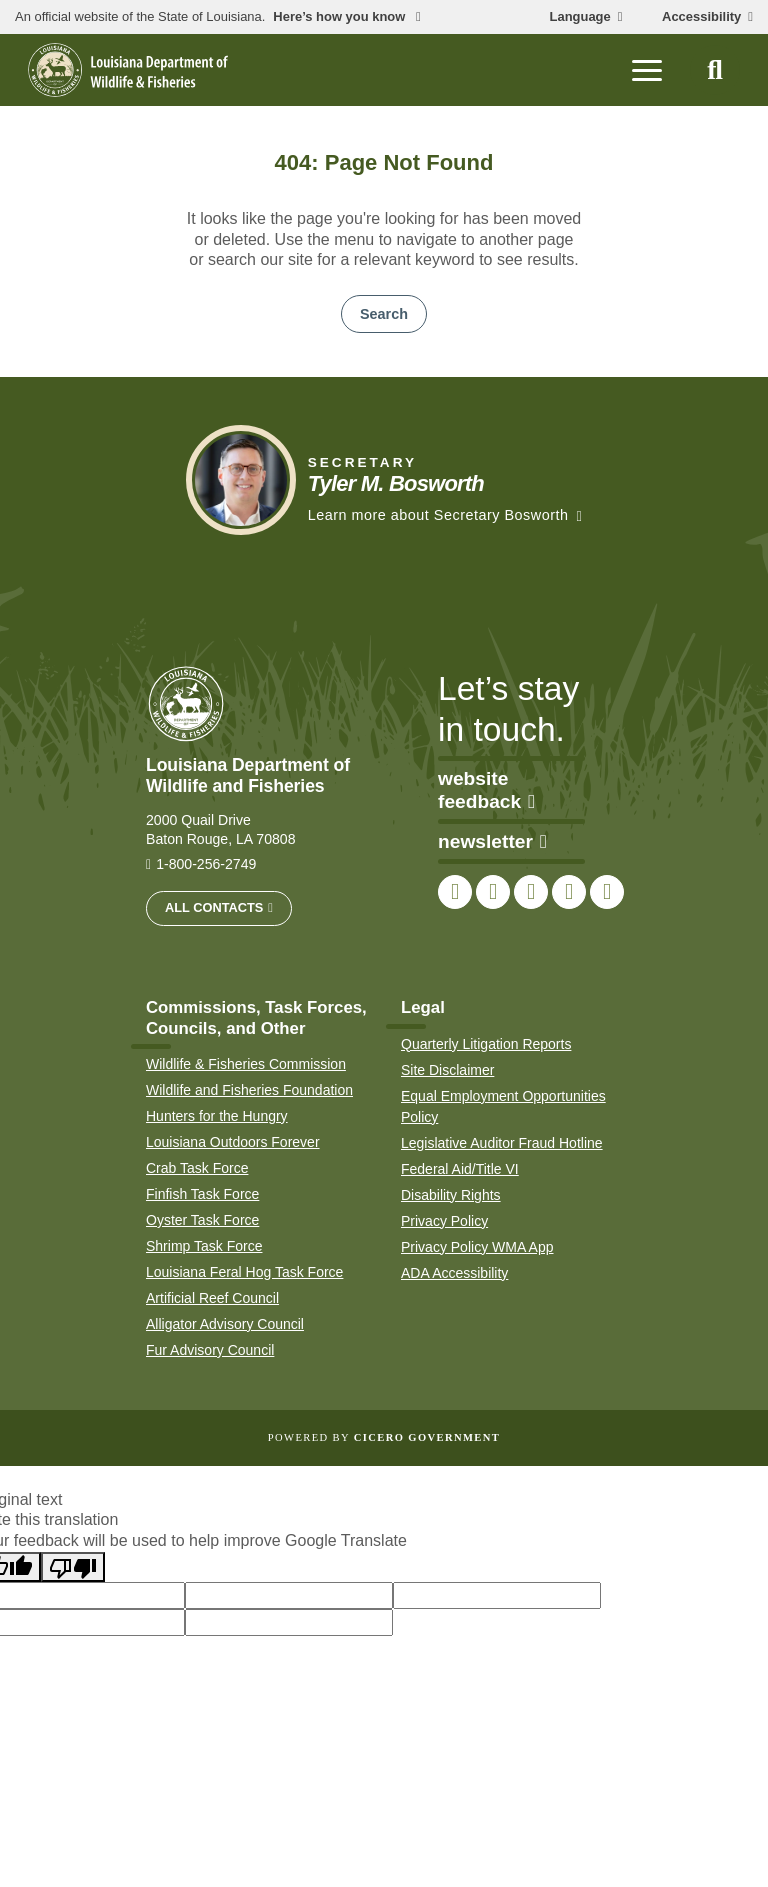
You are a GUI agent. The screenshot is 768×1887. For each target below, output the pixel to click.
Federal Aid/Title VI (460, 1169)
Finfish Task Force (202, 1194)
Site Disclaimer (447, 1070)
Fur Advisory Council (210, 1350)
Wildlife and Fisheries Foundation (249, 1090)
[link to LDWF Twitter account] (493, 892)
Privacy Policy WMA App (477, 1247)
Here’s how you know (341, 17)
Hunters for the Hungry (217, 1116)
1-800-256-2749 (206, 864)
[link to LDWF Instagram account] (531, 892)
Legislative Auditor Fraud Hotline (502, 1143)
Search (384, 314)
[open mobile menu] (647, 70)
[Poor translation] (73, 1567)
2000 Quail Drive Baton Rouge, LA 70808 (221, 829)
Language (580, 17)
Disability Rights (451, 1195)
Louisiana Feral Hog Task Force (244, 1272)
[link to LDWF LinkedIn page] (607, 892)
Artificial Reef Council (212, 1298)
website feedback (486, 790)
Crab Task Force (197, 1168)
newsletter (492, 841)
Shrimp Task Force (204, 1246)
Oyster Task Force (202, 1220)
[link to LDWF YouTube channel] (569, 892)
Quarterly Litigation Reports (486, 1044)
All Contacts (214, 907)
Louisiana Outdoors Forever (233, 1142)
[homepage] (128, 70)
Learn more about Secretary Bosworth (438, 515)
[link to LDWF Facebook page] (455, 892)
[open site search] (715, 70)
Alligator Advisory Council (225, 1324)
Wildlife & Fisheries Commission (246, 1064)
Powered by (384, 1437)
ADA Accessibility (454, 1273)
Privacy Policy (444, 1221)
